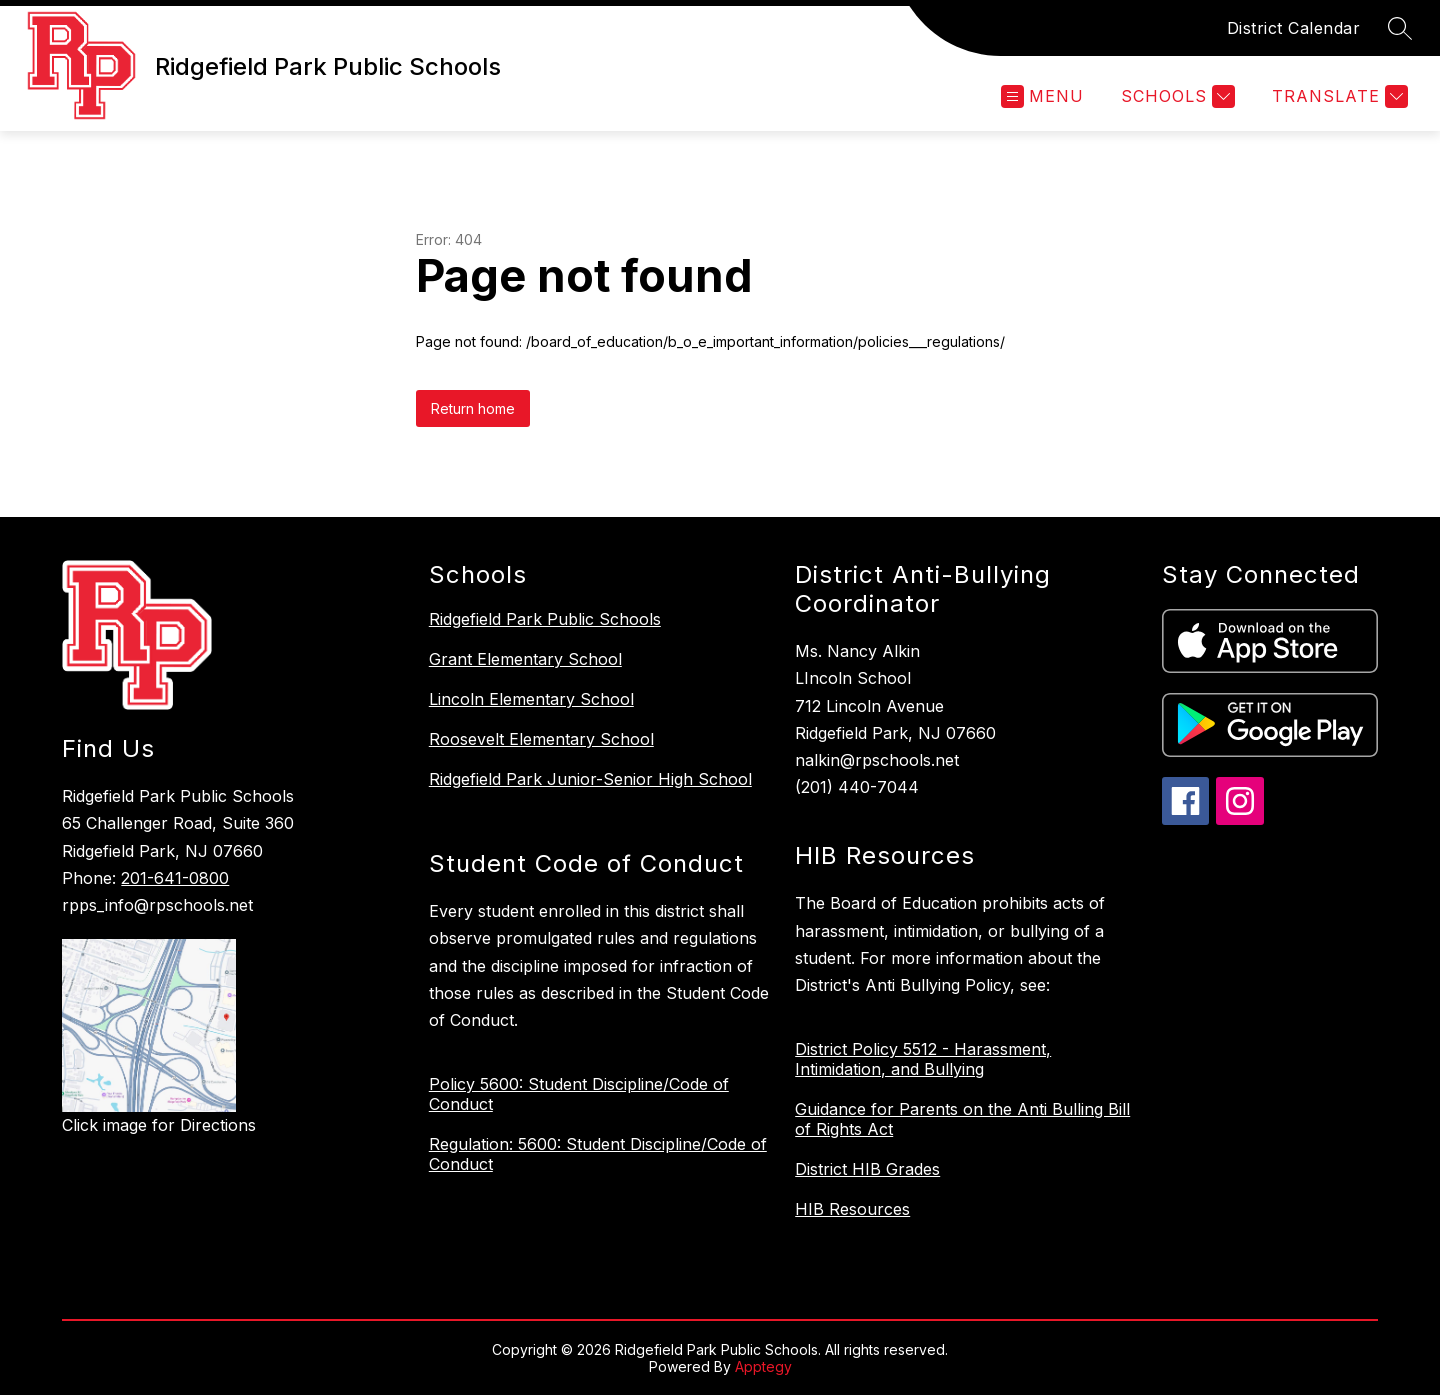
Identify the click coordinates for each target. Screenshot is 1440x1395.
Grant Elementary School (525, 659)
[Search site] (1400, 28)
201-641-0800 (175, 878)
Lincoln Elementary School (531, 699)
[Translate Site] (1337, 96)
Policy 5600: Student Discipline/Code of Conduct (579, 1094)
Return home (473, 408)
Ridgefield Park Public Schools (545, 619)
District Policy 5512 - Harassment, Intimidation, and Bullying (923, 1059)
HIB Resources (852, 1209)
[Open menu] (1042, 96)
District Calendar (1294, 28)
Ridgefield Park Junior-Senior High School (590, 779)
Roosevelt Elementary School (541, 739)
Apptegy (763, 1366)
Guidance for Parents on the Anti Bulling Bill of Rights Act (962, 1119)
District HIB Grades (867, 1169)
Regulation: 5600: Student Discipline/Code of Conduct (598, 1154)
